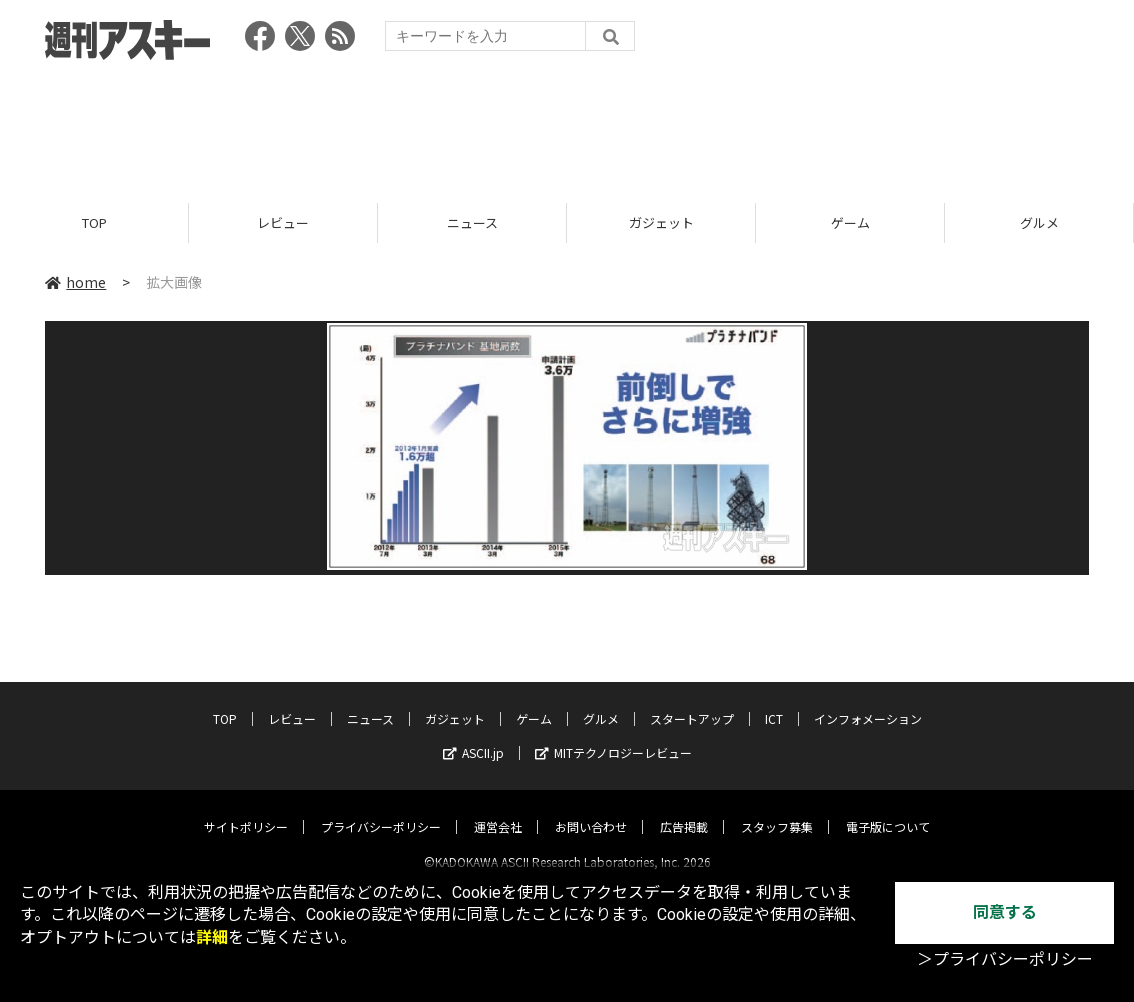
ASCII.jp (473, 735)
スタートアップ (692, 701)
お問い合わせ (591, 809)
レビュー (283, 222)
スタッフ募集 (777, 809)
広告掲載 (684, 809)
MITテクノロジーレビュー (613, 735)
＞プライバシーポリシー (1005, 959)
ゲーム (850, 222)
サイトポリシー (246, 809)
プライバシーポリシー (381, 809)
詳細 (212, 937)
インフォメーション (868, 701)
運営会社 (498, 809)
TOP (94, 222)
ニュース (472, 222)
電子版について (888, 809)
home (75, 282)
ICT (774, 701)
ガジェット (661, 222)
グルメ (1039, 222)
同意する (1005, 912)
